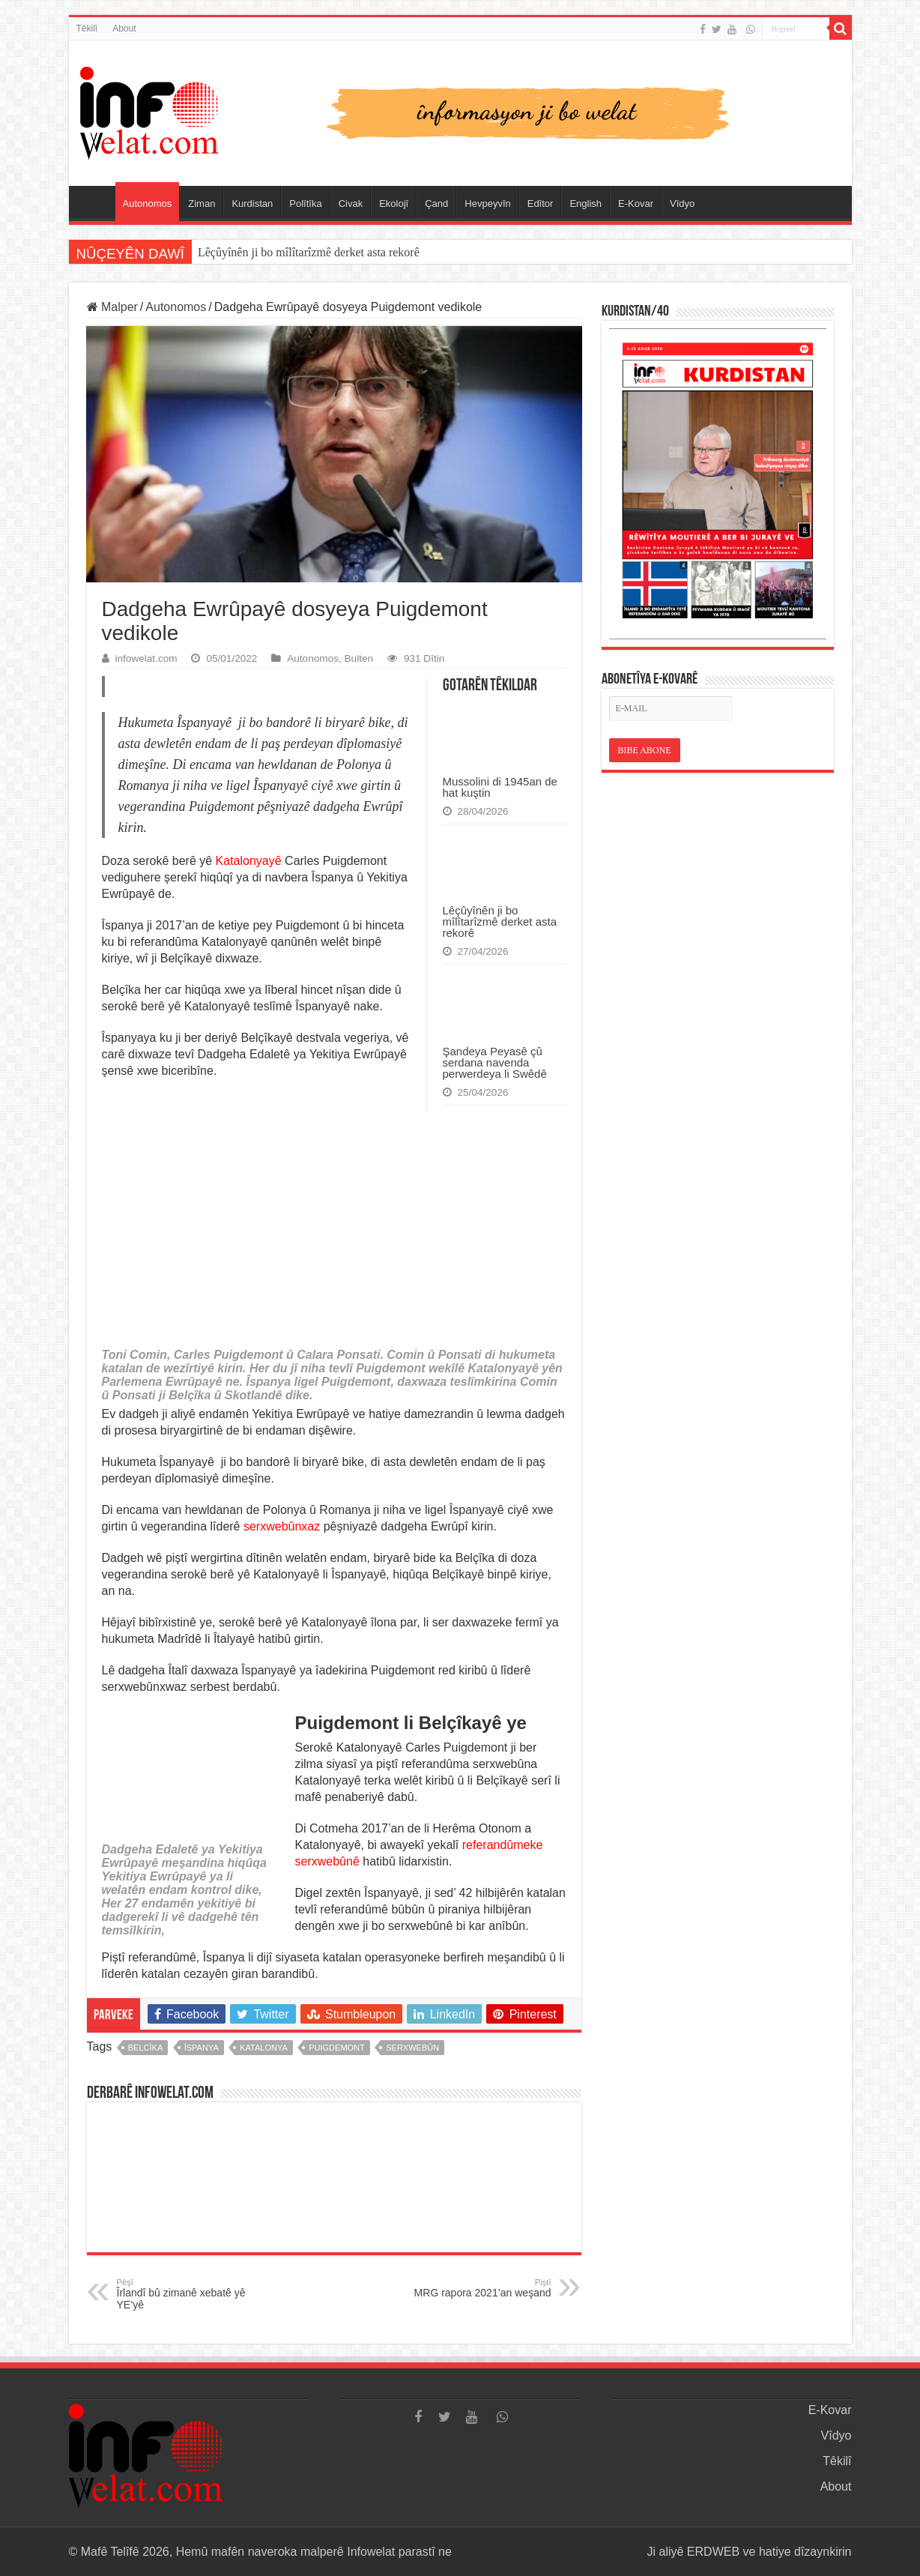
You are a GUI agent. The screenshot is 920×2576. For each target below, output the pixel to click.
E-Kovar (635, 203)
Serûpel (95, 201)
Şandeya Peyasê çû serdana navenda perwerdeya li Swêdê (495, 1062)
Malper (112, 307)
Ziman (201, 203)
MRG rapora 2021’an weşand (474, 2288)
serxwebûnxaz (281, 1526)
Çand (436, 203)
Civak (351, 203)
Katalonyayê (249, 860)
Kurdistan (252, 203)
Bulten (359, 658)
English (585, 203)
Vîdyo (682, 203)
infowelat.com (146, 658)
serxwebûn (412, 2047)
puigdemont (337, 2047)
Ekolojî (393, 203)
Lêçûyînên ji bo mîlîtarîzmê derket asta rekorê (500, 921)
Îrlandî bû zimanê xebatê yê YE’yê (193, 2294)
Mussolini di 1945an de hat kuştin (279, 252)
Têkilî (87, 28)
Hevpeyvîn (487, 203)
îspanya (201, 2047)
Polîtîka (305, 203)
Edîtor (540, 203)
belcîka (145, 2047)
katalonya (264, 2047)
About (124, 28)
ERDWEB (713, 2551)
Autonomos (147, 203)
